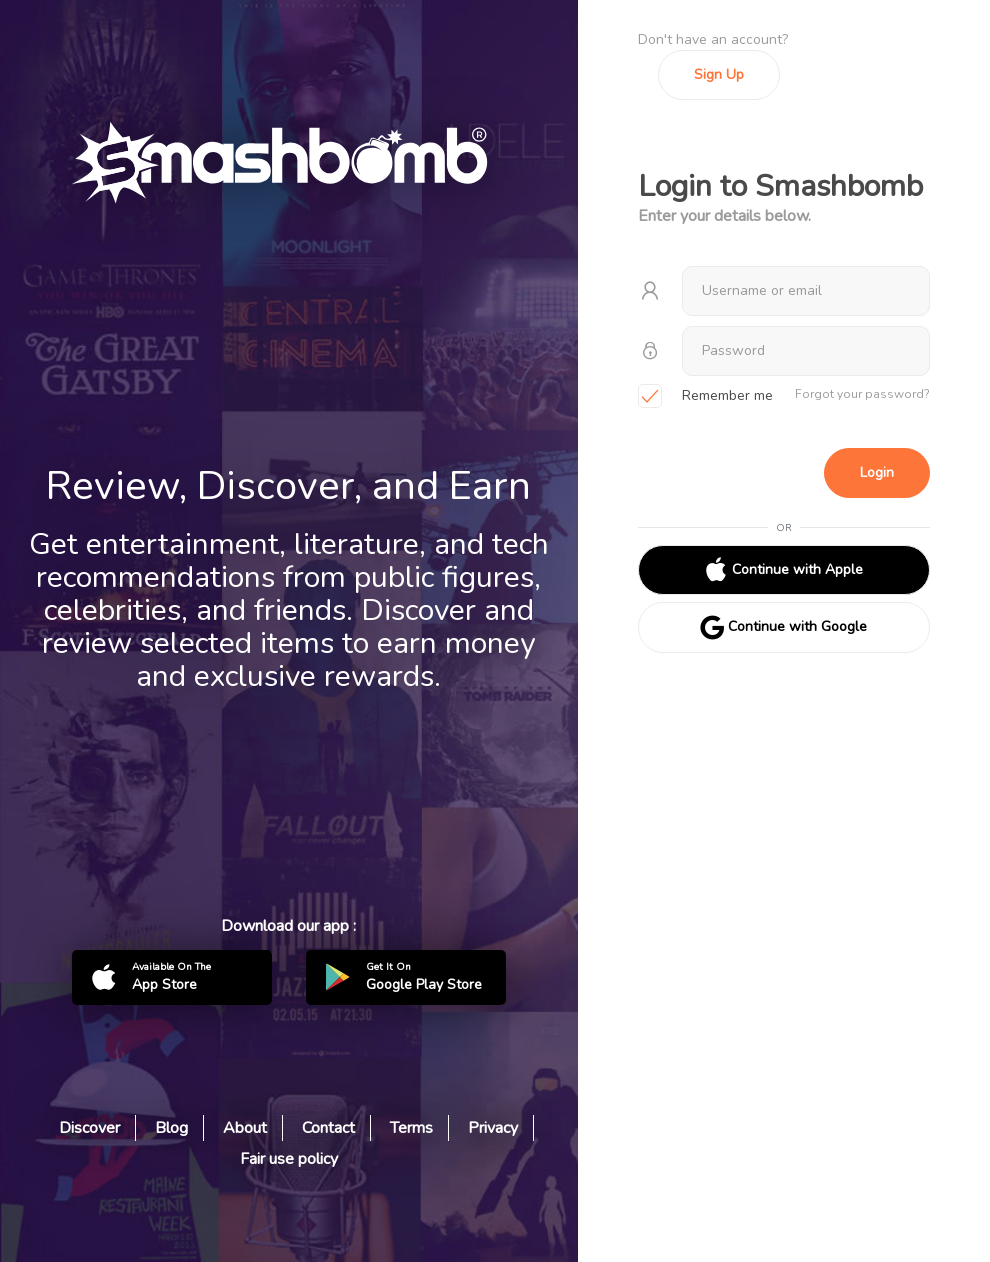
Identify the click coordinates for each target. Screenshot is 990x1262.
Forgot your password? (862, 394)
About (245, 1128)
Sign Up (719, 74)
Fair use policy (289, 1159)
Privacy (493, 1128)
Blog (171, 1128)
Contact (328, 1128)
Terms (411, 1128)
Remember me (705, 397)
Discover (89, 1128)
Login (877, 472)
